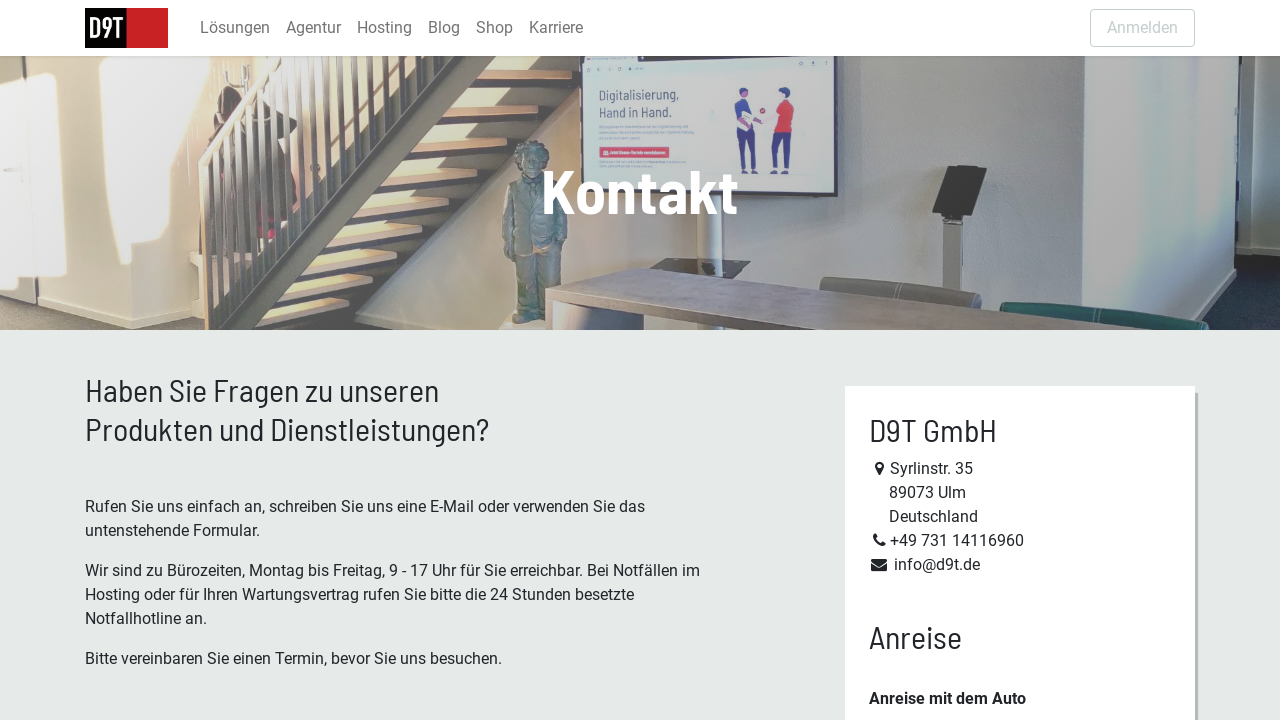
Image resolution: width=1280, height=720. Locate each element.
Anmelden (1142, 27)
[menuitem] (235, 28)
